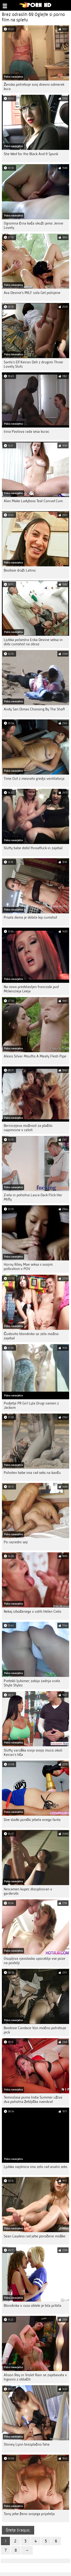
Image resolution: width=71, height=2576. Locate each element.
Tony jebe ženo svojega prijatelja (29, 2514)
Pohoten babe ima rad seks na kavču (32, 1473)
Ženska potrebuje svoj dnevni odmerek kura (34, 86)
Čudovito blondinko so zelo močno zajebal (31, 1336)
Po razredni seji (16, 1542)
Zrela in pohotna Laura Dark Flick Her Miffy (33, 1197)
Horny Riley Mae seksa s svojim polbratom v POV (28, 1266)
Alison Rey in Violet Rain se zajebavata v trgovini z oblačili (35, 2377)
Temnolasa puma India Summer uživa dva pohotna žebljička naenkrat (33, 2099)
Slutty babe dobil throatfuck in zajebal (33, 848)
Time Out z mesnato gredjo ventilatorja (34, 778)
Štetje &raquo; (18, 2530)
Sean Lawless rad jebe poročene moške (34, 2236)
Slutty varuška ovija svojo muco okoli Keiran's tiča (33, 1752)
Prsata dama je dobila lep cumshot (30, 917)
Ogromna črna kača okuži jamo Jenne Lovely (33, 225)
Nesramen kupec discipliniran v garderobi (28, 1891)
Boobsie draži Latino (20, 570)
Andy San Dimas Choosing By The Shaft (34, 709)
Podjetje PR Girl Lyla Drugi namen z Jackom (31, 1405)
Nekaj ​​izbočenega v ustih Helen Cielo (32, 1611)
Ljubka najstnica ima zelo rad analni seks (35, 2167)
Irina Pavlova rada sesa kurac (26, 431)
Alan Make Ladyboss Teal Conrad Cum (33, 501)
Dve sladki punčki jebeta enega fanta (32, 1820)
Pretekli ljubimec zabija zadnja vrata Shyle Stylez (32, 1683)
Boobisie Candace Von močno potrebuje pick (35, 2030)
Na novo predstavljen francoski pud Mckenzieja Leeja (31, 989)
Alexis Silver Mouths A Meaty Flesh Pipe (35, 1056)
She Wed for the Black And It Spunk (31, 154)
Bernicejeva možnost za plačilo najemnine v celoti (28, 1127)
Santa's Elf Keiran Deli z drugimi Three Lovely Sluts (33, 364)
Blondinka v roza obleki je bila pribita (32, 2305)
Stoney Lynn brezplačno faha (27, 2444)
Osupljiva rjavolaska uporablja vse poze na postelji (34, 1960)
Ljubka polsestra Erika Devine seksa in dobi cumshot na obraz (33, 642)
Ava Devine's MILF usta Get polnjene (32, 293)
